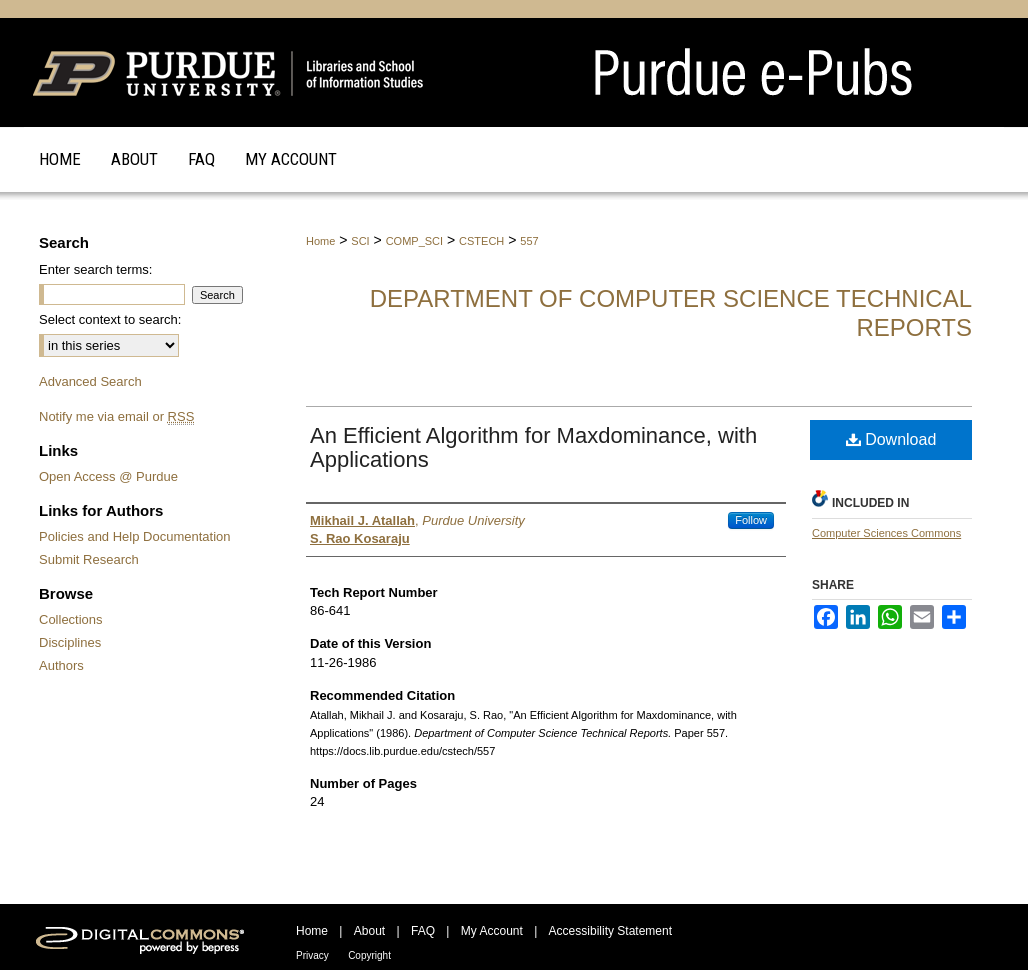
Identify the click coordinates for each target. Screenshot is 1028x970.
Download (891, 439)
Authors (61, 665)
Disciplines (70, 642)
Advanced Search (90, 381)
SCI (360, 241)
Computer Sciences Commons (886, 533)
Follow (751, 520)
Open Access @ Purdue (108, 476)
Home (320, 241)
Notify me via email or (116, 416)
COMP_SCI (414, 241)
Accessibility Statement (610, 931)
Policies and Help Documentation (135, 536)
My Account (492, 931)
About (369, 931)
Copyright (369, 955)
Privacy (312, 955)
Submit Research (89, 559)
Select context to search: (110, 319)
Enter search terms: (95, 269)
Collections (71, 619)
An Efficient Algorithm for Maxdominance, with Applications (533, 447)
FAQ (423, 931)
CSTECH (481, 241)
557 (529, 241)
